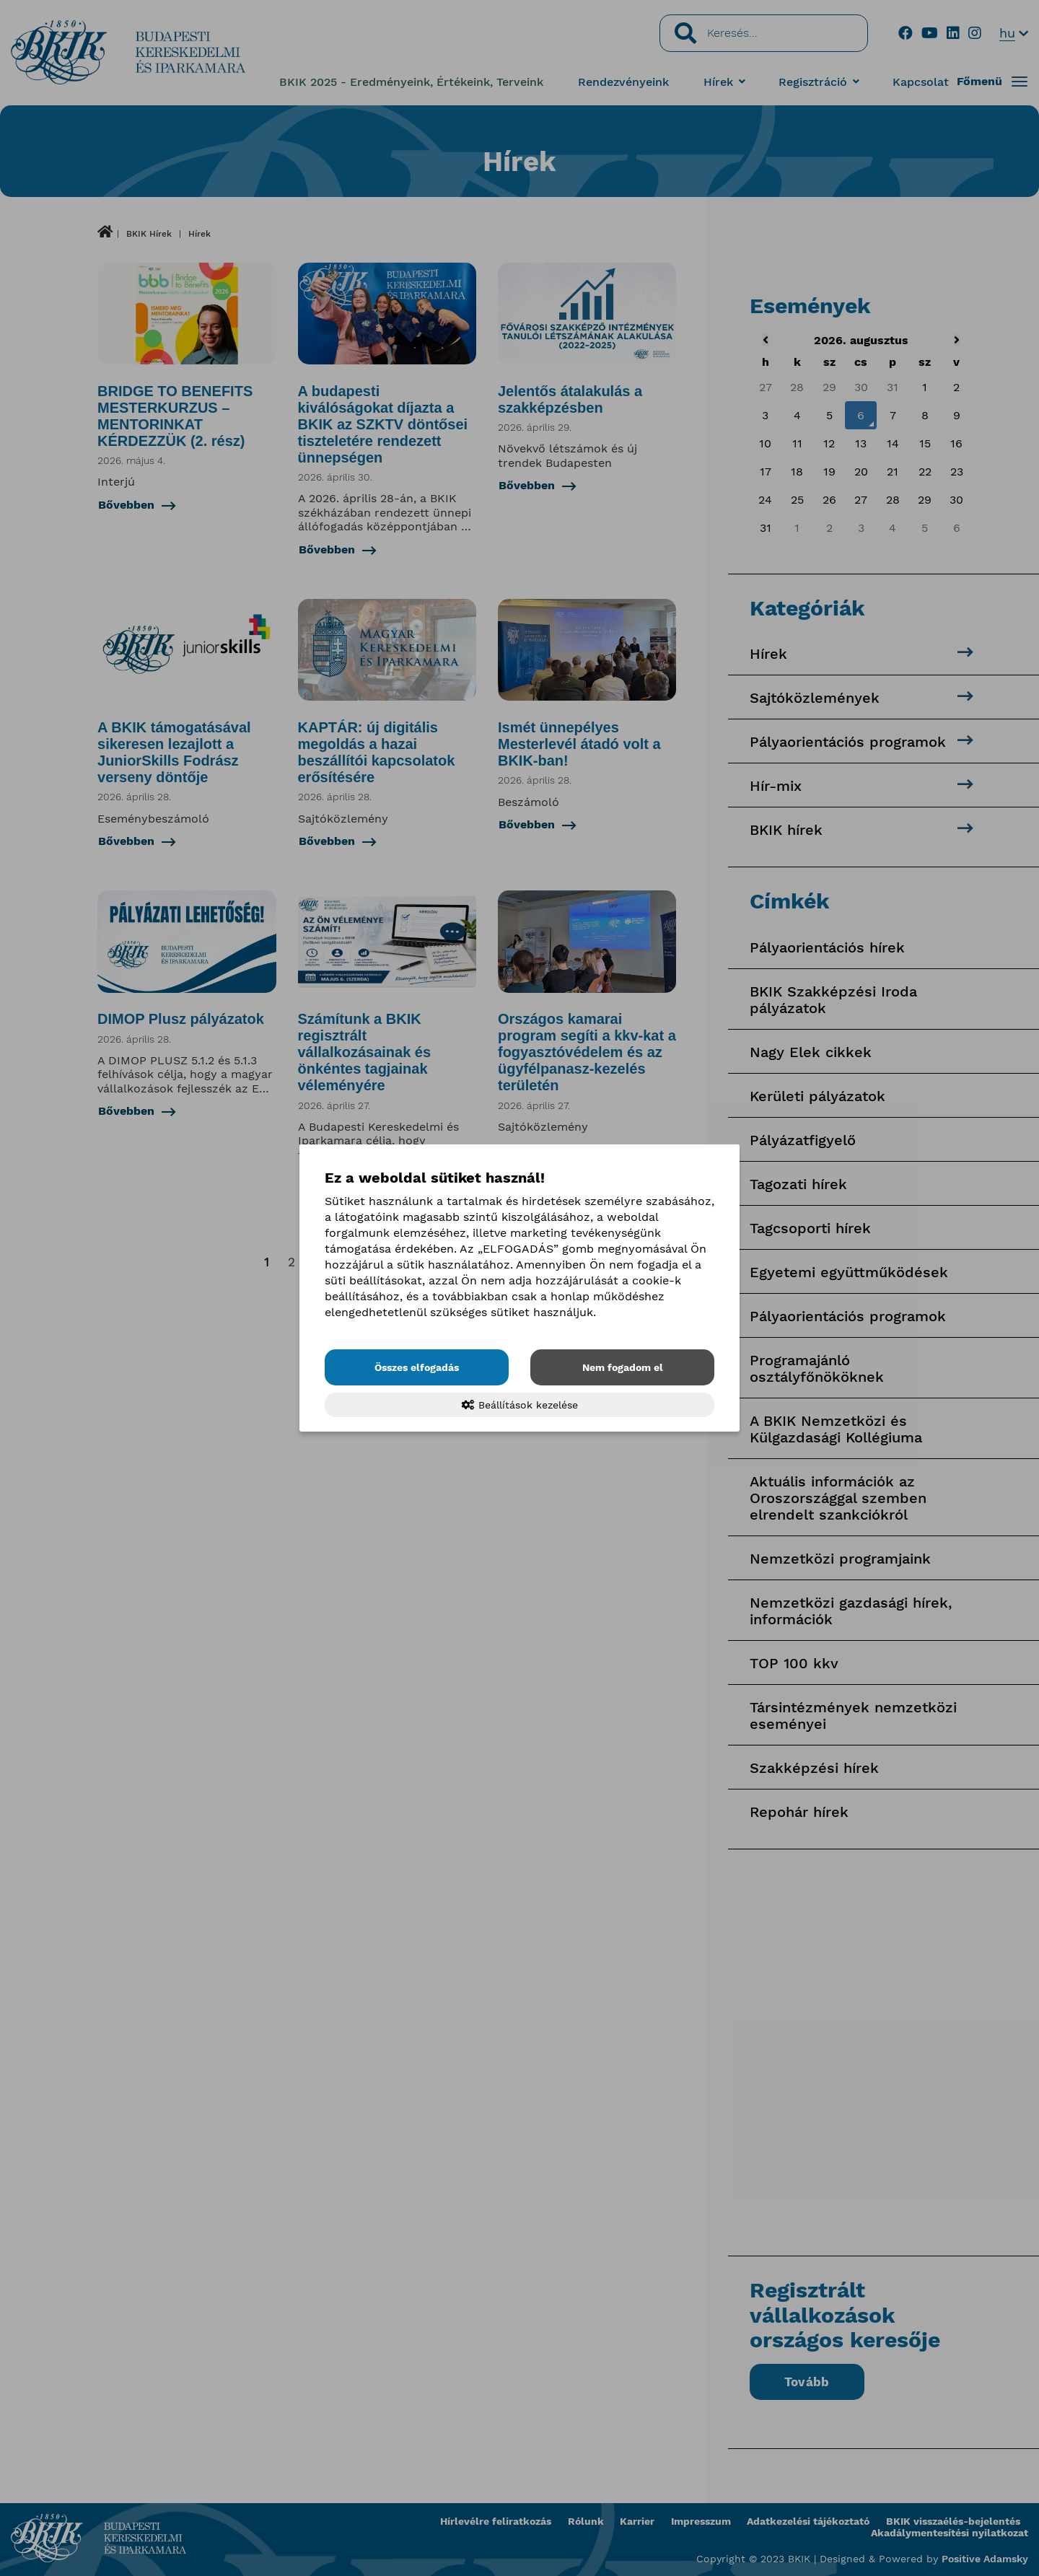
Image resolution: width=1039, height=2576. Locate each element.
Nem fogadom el (622, 1367)
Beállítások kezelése (520, 1405)
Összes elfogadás (416, 1367)
